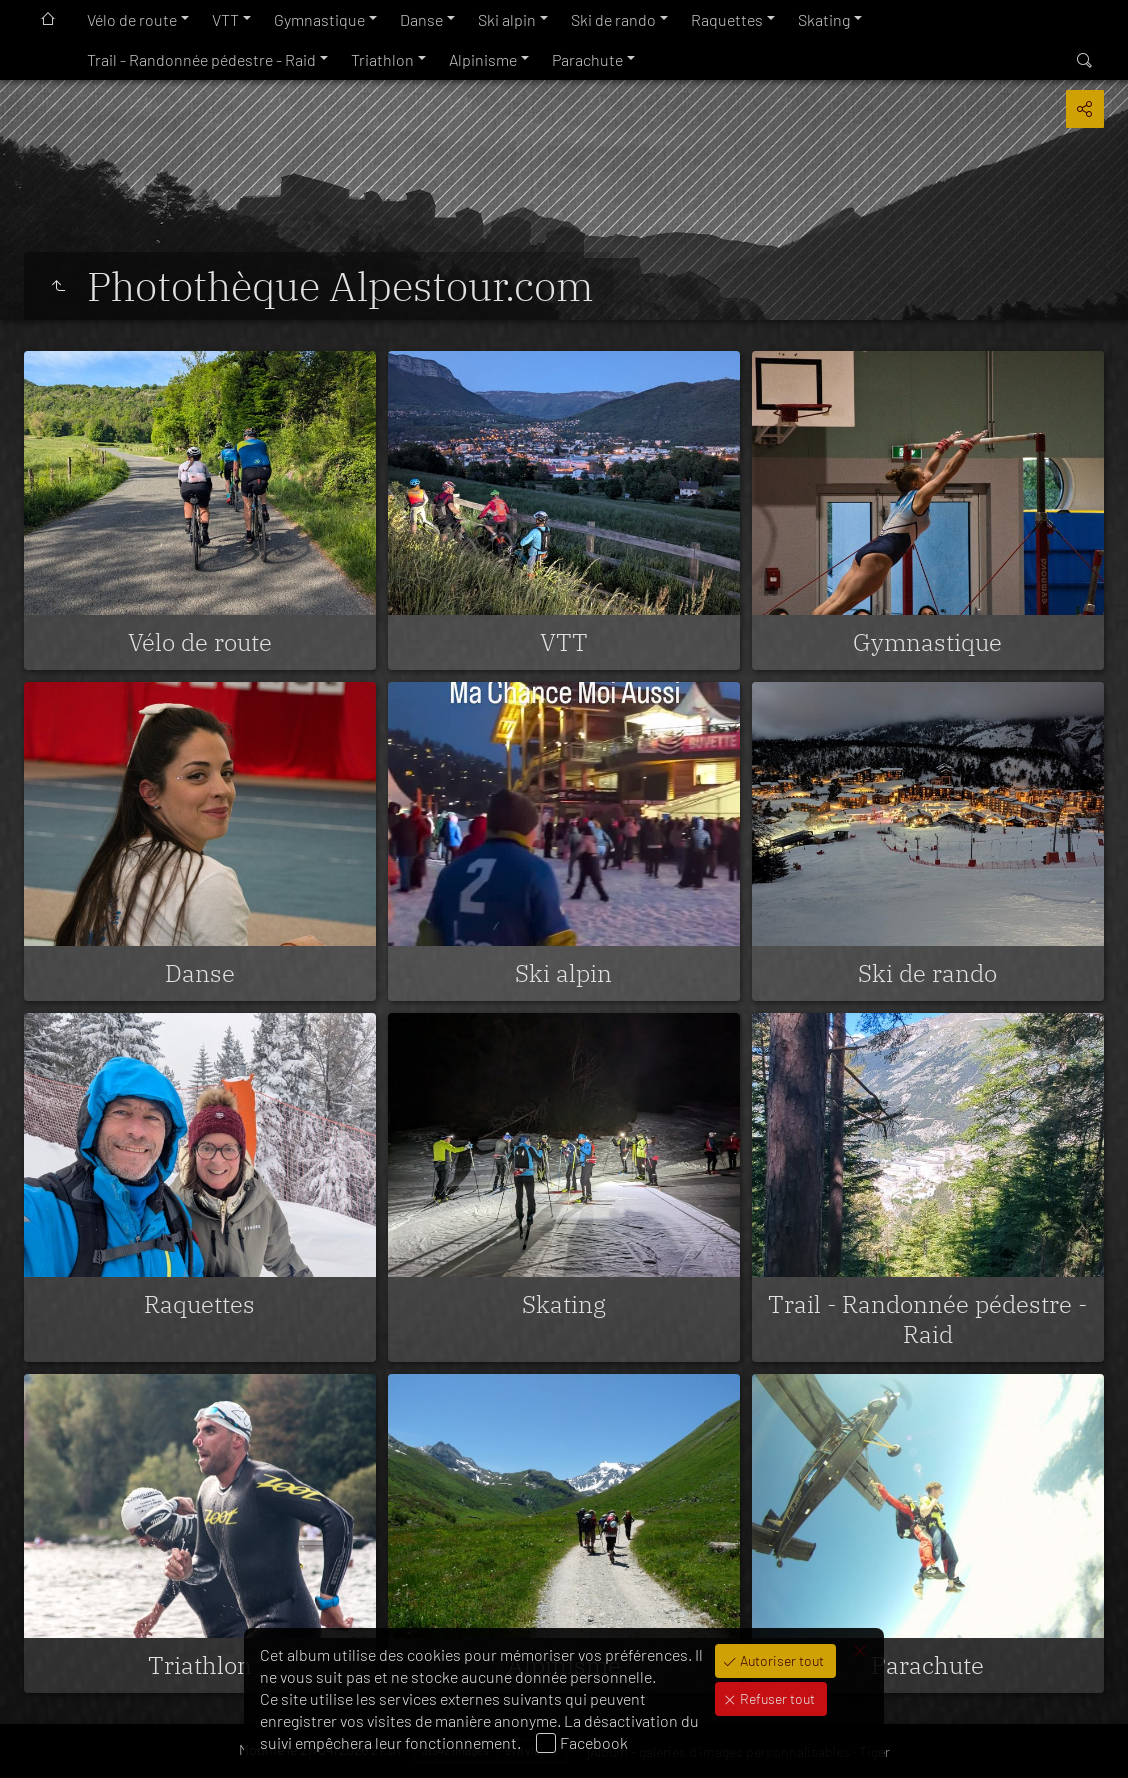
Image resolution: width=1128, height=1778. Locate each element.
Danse (421, 19)
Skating (824, 19)
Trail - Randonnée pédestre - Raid (201, 59)
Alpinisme (483, 59)
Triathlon (382, 59)
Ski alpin (507, 19)
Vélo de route (132, 19)
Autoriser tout (780, 1660)
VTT (225, 19)
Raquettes (727, 19)
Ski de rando (613, 19)
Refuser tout (776, 1698)
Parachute (587, 59)
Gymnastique (319, 19)
